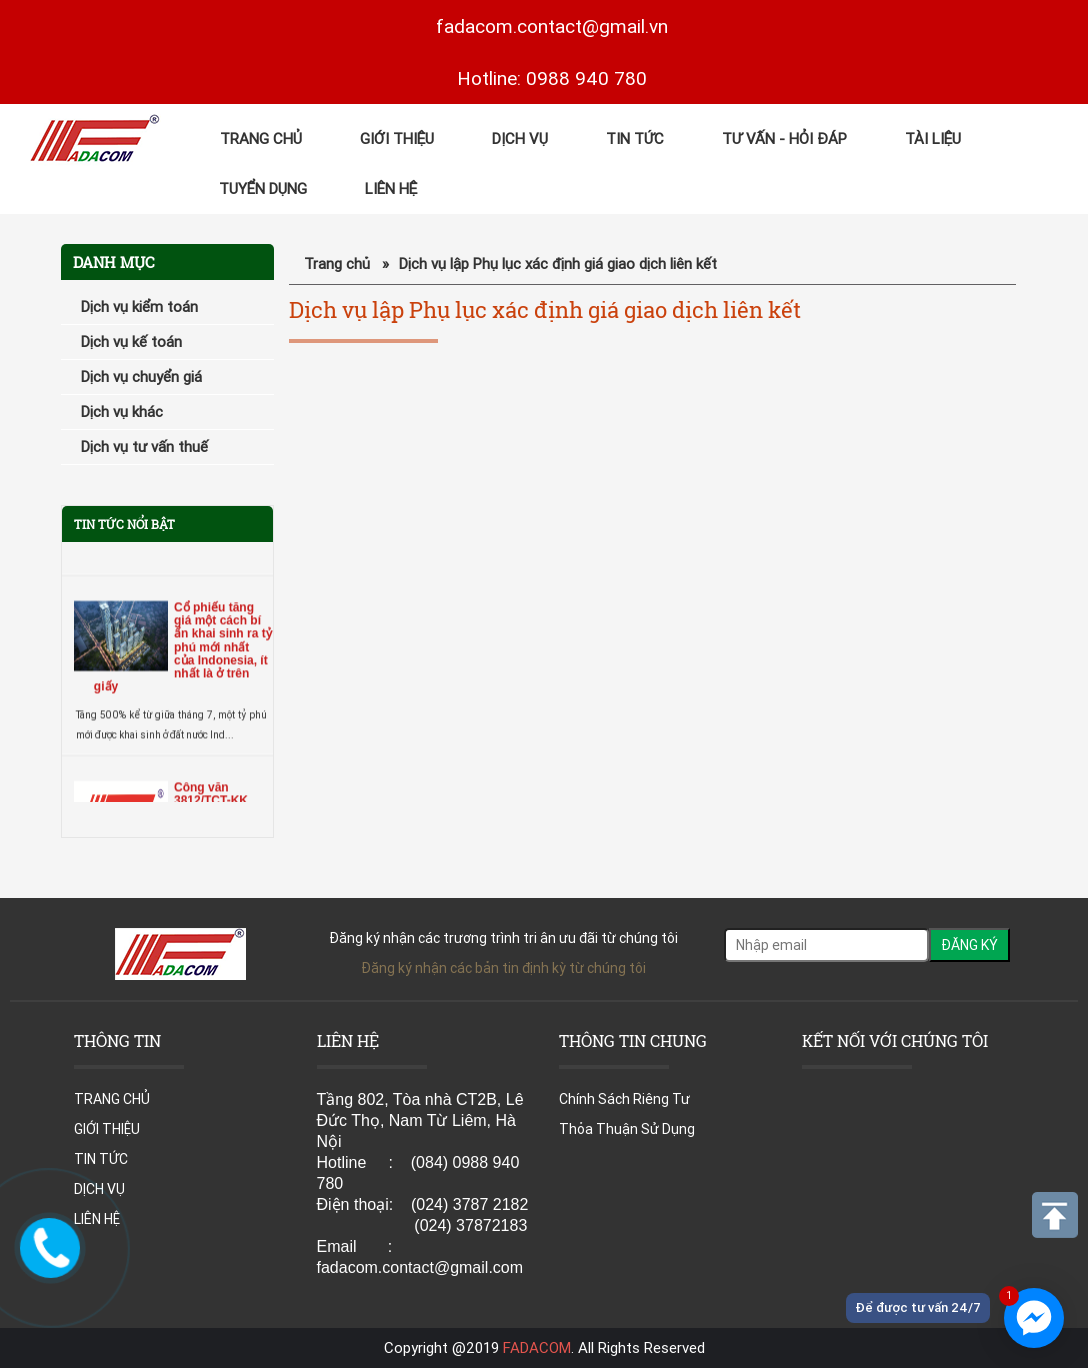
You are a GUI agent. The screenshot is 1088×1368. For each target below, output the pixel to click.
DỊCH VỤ (520, 138)
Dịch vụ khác (122, 411)
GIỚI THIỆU (397, 138)
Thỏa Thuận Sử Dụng (627, 1129)
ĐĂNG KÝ (969, 945)
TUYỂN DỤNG (263, 188)
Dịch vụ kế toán (131, 341)
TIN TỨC (635, 138)
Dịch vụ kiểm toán (139, 306)
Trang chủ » (346, 263)
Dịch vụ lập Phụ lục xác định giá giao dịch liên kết (558, 263)
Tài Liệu (933, 138)
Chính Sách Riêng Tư (624, 1099)
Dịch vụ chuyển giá (141, 376)
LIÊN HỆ (391, 188)
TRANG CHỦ (261, 138)
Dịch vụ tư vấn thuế (144, 446)
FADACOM (537, 1347)
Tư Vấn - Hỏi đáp (784, 138)
